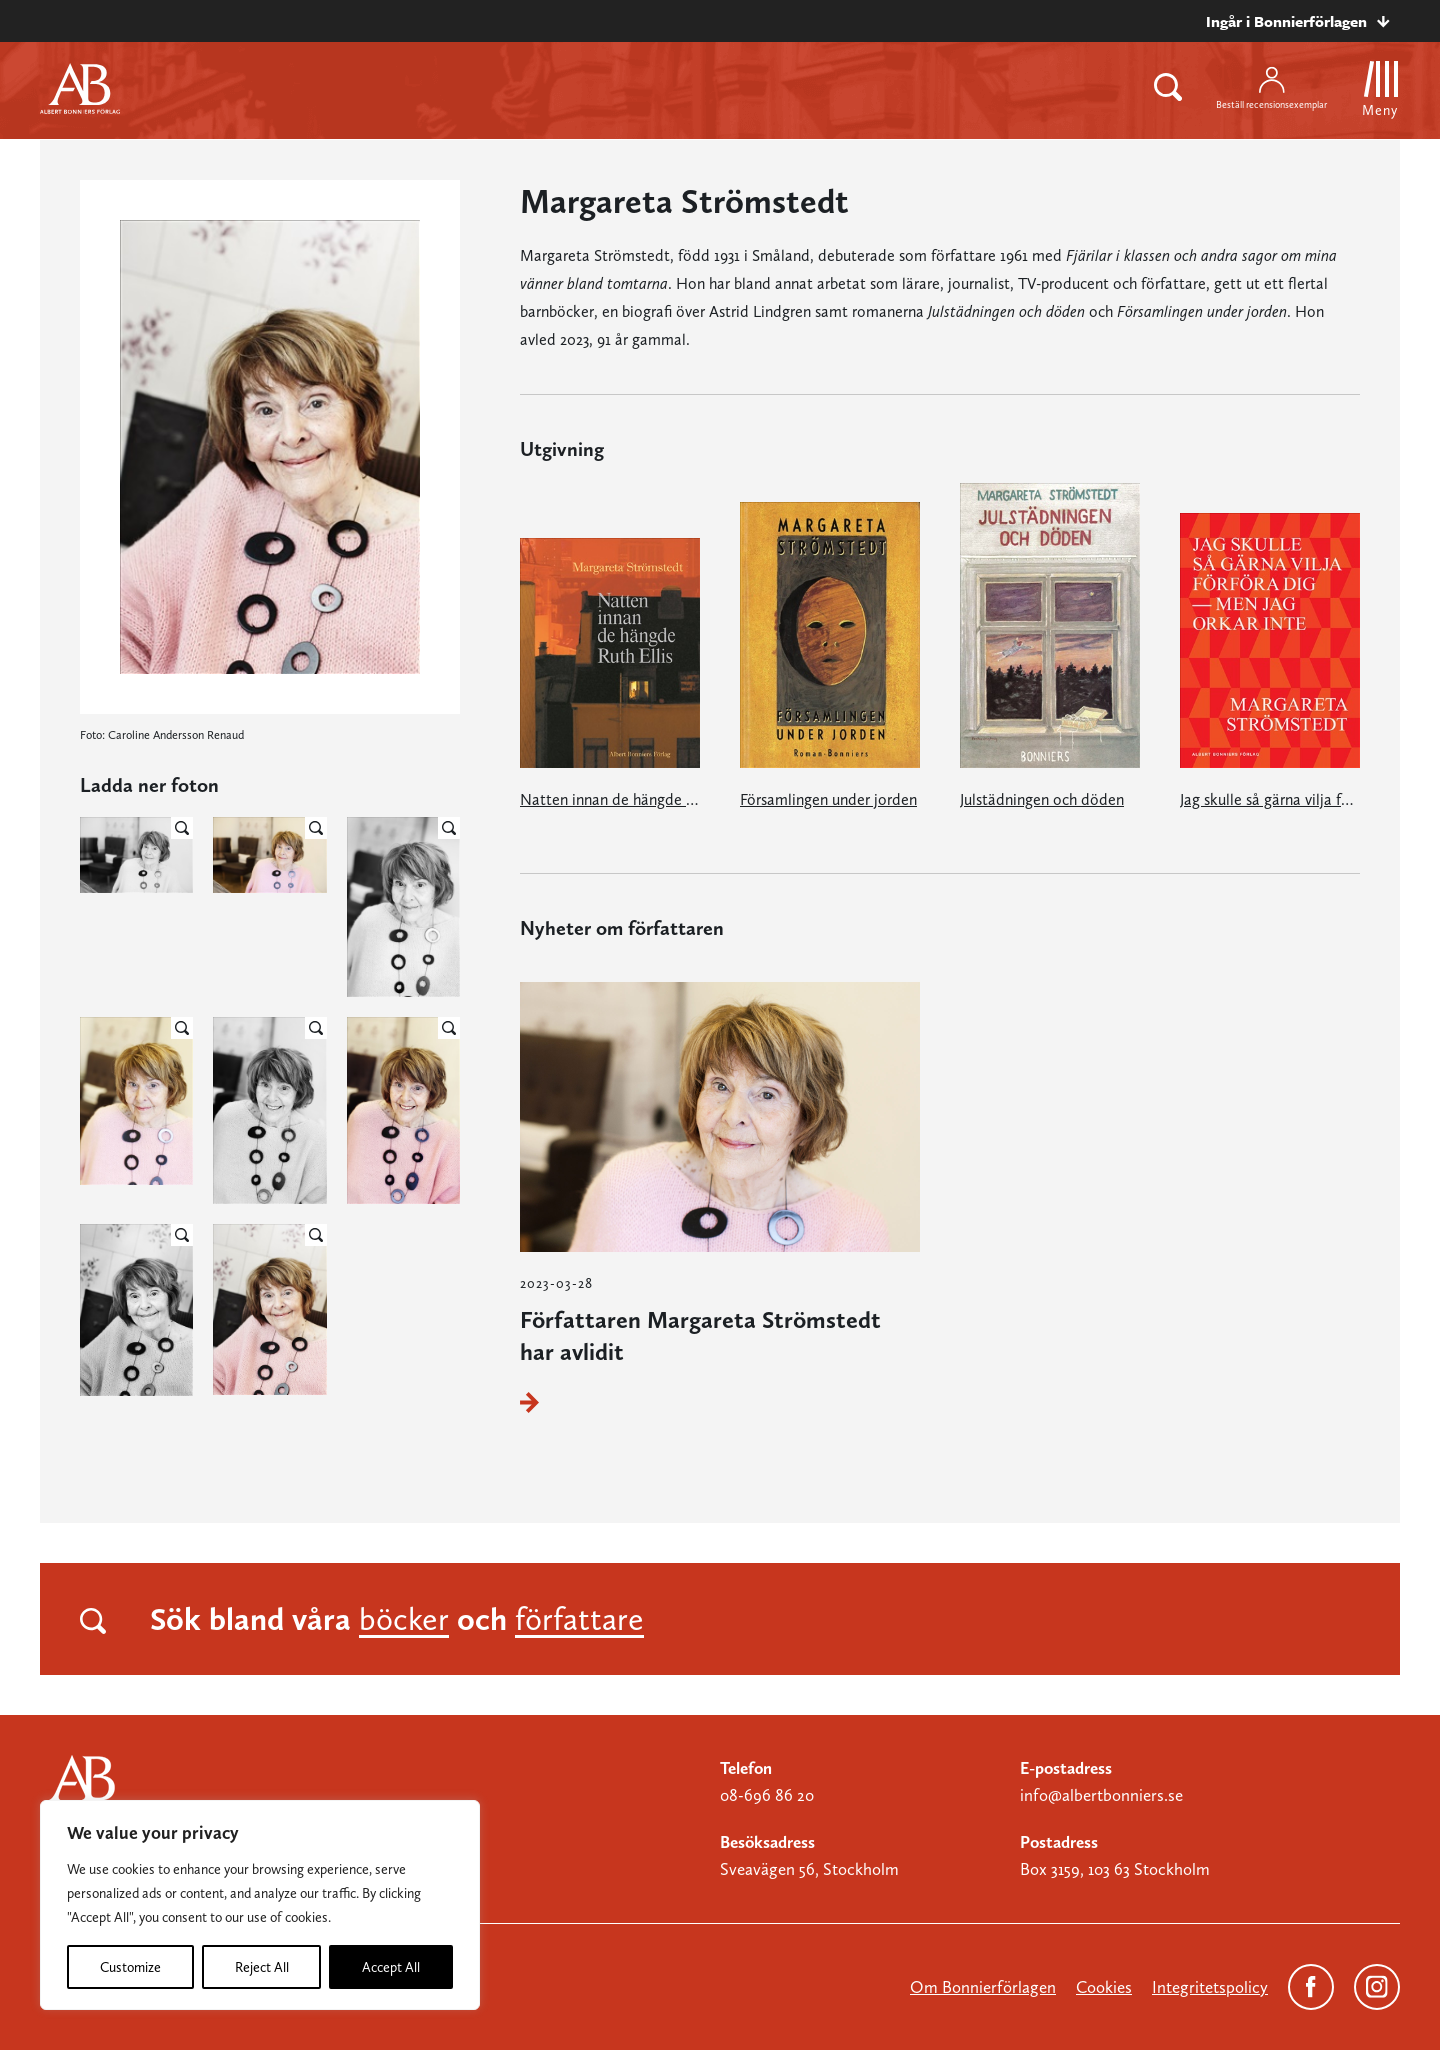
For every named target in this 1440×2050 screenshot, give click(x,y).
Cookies (1104, 1987)
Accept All (391, 1967)
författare (579, 1619)
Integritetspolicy (1210, 1987)
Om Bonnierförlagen (983, 1987)
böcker (404, 1619)
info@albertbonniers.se (1101, 1795)
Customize (130, 1967)
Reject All (262, 1967)
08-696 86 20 (767, 1795)
